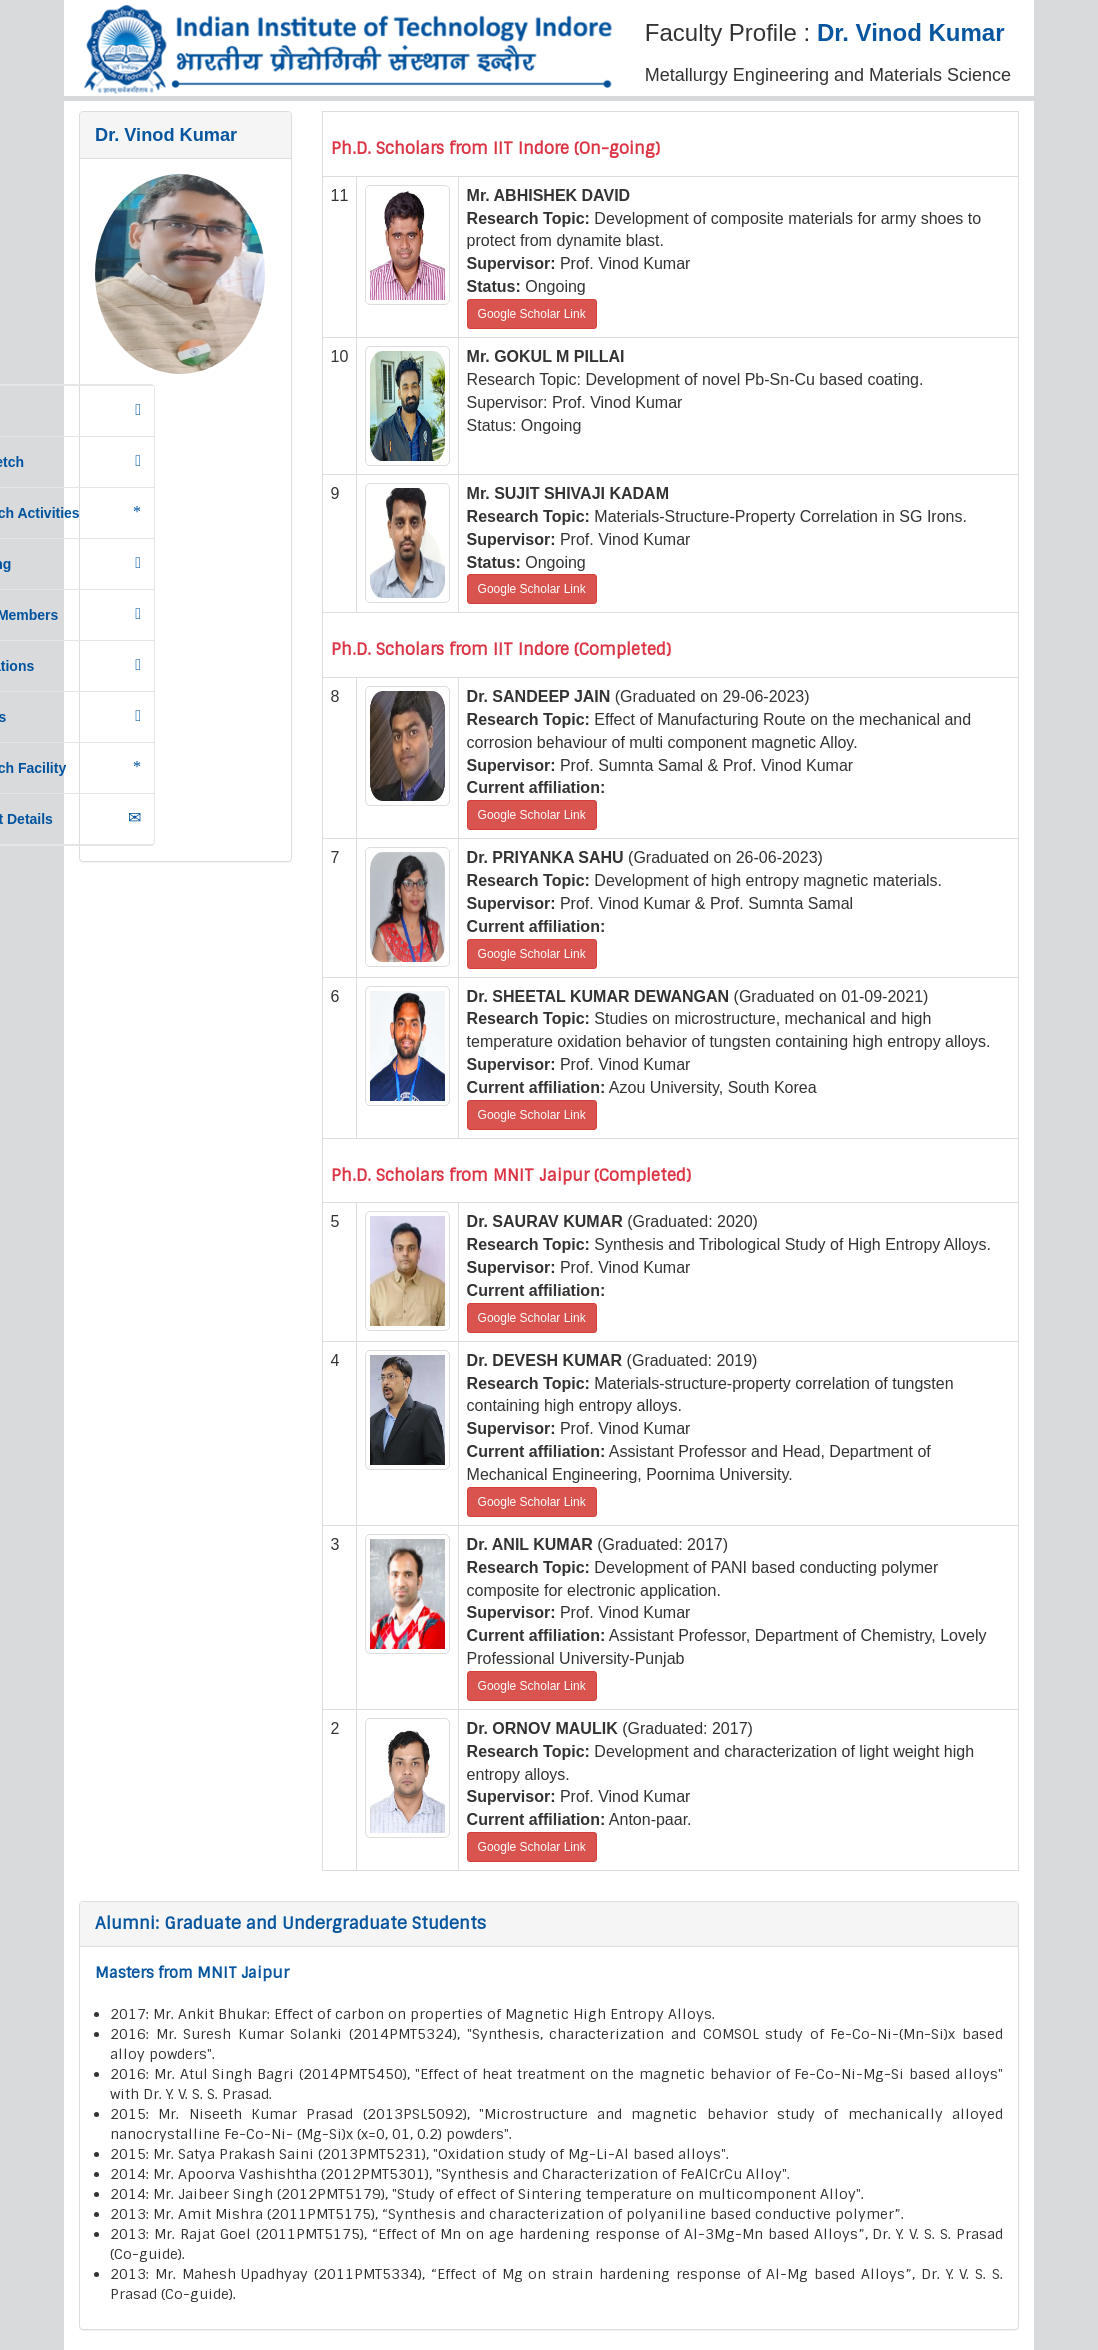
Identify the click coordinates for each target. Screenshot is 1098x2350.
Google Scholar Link (532, 314)
